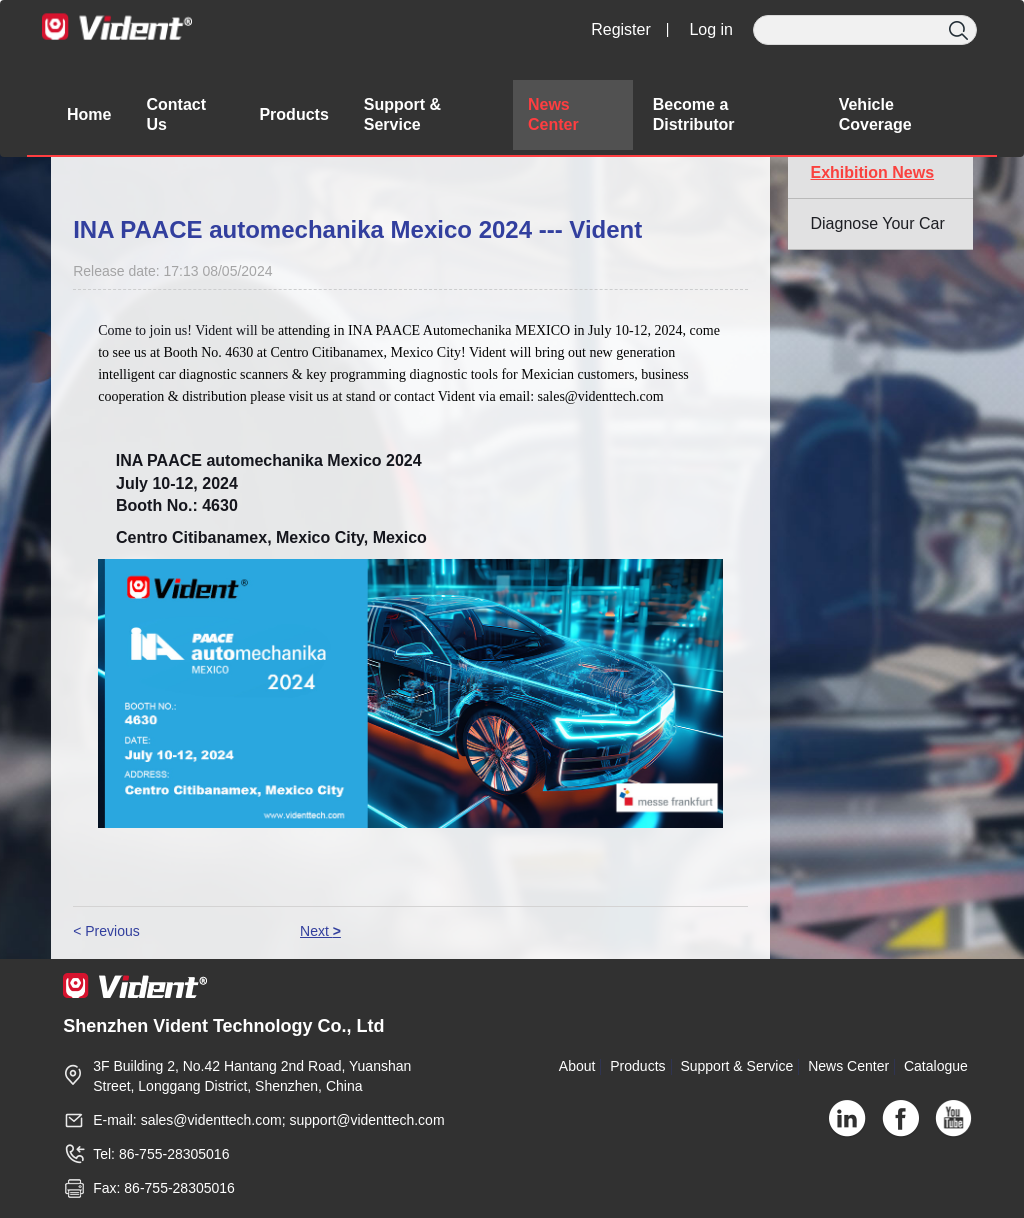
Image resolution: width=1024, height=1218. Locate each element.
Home (89, 114)
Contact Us (176, 114)
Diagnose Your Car (877, 223)
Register (621, 29)
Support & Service (736, 1066)
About (577, 1066)
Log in (711, 29)
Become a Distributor (694, 114)
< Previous (106, 931)
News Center (553, 114)
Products (637, 1066)
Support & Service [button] (402, 114)
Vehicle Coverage (875, 114)
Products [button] (293, 114)
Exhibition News (872, 172)
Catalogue (936, 1066)
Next (320, 931)
